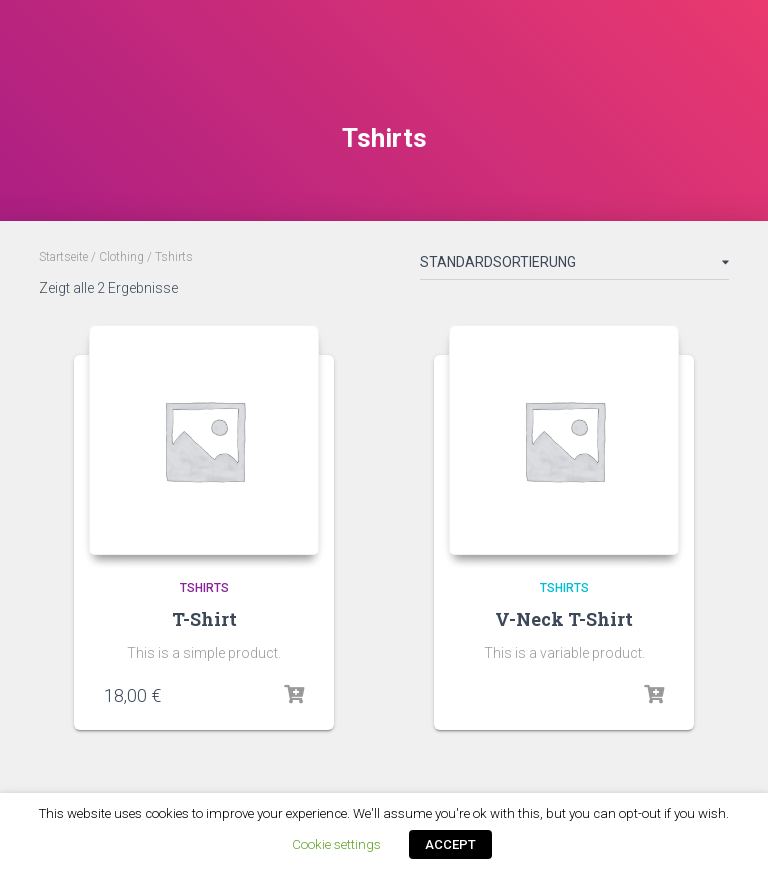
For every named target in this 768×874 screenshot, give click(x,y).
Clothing (121, 257)
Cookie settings (336, 844)
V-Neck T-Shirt (564, 619)
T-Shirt (204, 619)
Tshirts (204, 588)
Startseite (63, 257)
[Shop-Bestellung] (574, 266)
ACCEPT (450, 844)
